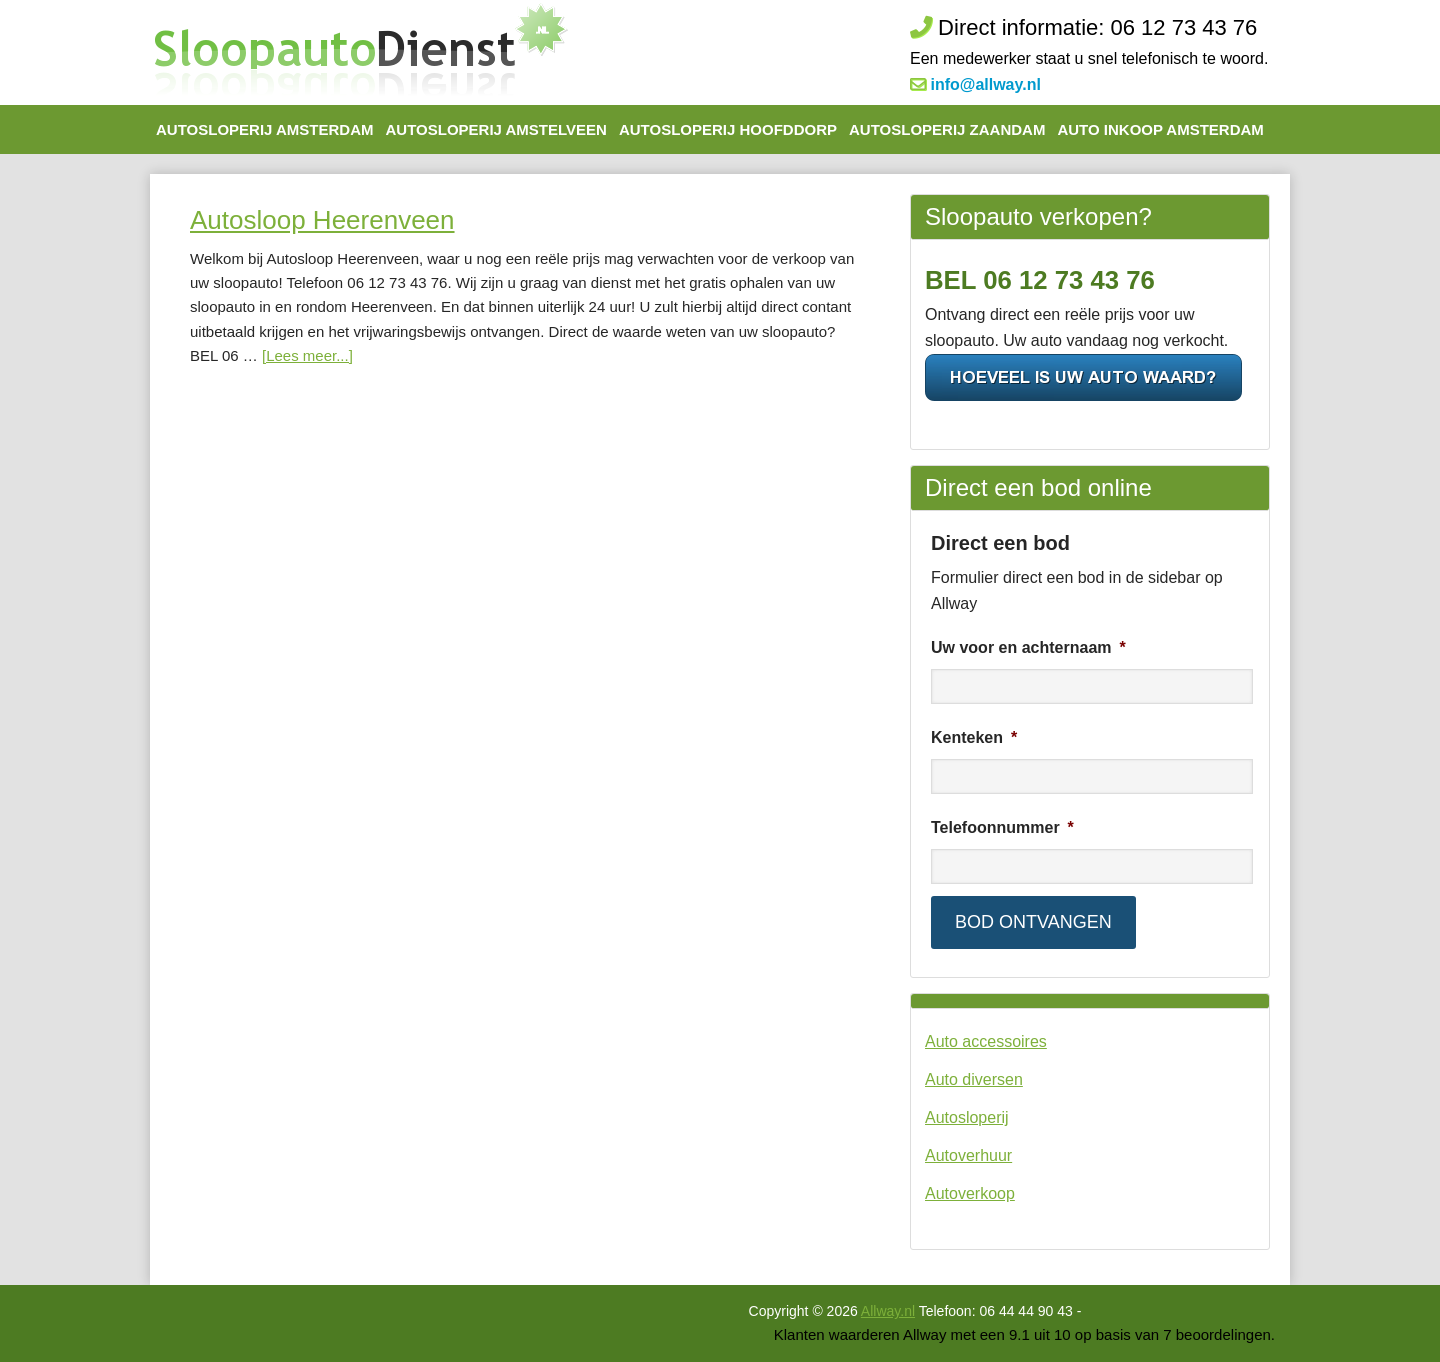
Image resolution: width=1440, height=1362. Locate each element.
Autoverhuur (968, 1155)
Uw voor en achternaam (1028, 647)
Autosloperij (967, 1117)
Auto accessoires (986, 1041)
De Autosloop (360, 52)
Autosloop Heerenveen (322, 220)
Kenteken (974, 737)
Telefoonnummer (1002, 827)
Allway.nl (888, 1311)
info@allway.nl (985, 84)
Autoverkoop (970, 1193)
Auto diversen (974, 1079)
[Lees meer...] (307, 355)
